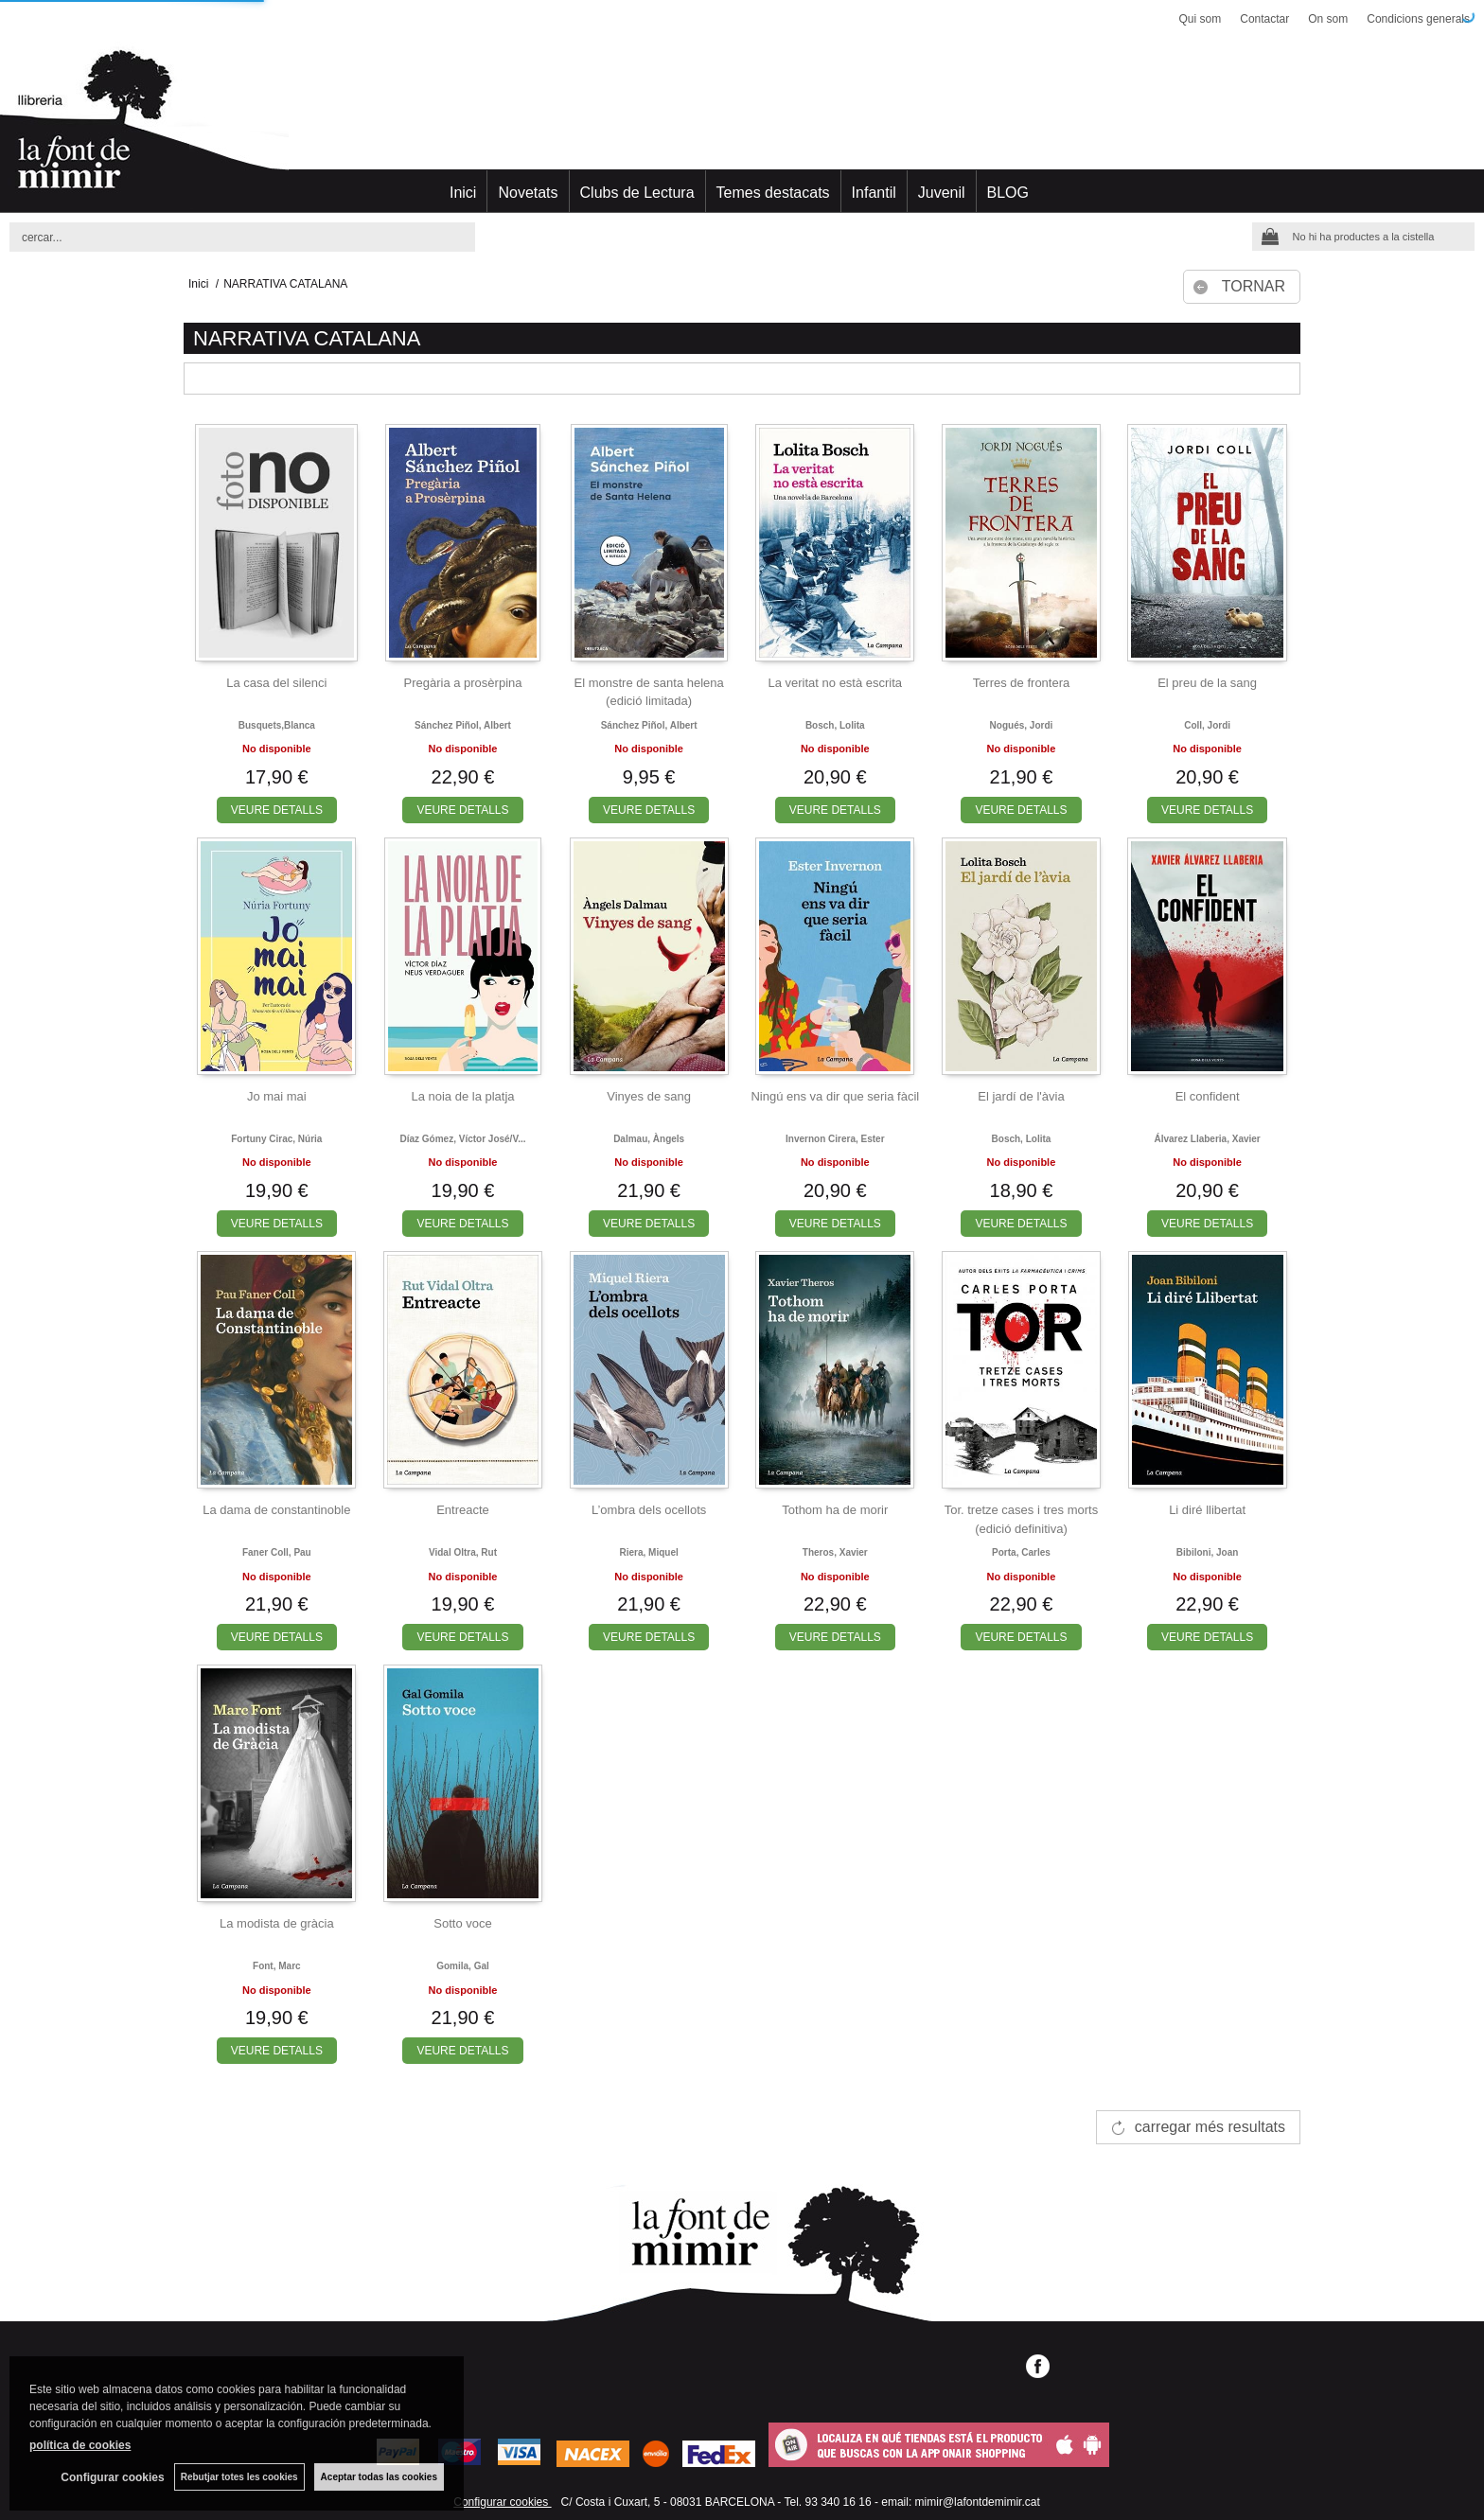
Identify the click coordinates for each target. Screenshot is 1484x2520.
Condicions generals (1418, 19)
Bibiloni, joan (1207, 1552)
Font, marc (277, 1966)
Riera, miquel (649, 1552)
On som (1328, 19)
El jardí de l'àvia (1021, 1096)
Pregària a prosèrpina (462, 683)
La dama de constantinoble (276, 1510)
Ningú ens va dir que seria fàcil (835, 1096)
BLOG (1008, 193)
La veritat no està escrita (835, 683)
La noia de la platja (462, 1096)
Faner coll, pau (276, 1552)
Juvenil (941, 193)
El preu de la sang (1207, 683)
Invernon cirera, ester (835, 1139)
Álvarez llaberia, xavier (1207, 1139)
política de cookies (80, 2445)
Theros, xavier (835, 1552)
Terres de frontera (1021, 683)
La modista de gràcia (277, 1923)
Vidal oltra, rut (463, 1552)
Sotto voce (462, 1923)
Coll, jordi (1207, 725)
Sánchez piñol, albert (463, 725)
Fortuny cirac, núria (276, 1139)
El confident (1207, 1096)
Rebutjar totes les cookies (239, 2477)
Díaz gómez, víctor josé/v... (462, 1139)
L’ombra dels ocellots (649, 1510)
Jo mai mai (277, 1096)
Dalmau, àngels (648, 1139)
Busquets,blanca (276, 725)
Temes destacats (773, 193)
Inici (463, 193)
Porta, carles (1021, 1552)
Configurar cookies (502, 2502)
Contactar (1264, 19)
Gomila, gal (462, 1966)
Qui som (1200, 19)
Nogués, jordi (1021, 725)
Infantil (874, 193)
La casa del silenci (276, 683)
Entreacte (462, 1510)
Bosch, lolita (835, 725)
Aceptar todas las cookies (379, 2477)
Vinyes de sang (649, 1096)
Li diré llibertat (1207, 1510)
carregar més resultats (1210, 2127)
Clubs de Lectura (637, 193)
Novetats (527, 193)
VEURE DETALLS (277, 810)
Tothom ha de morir (835, 1510)
